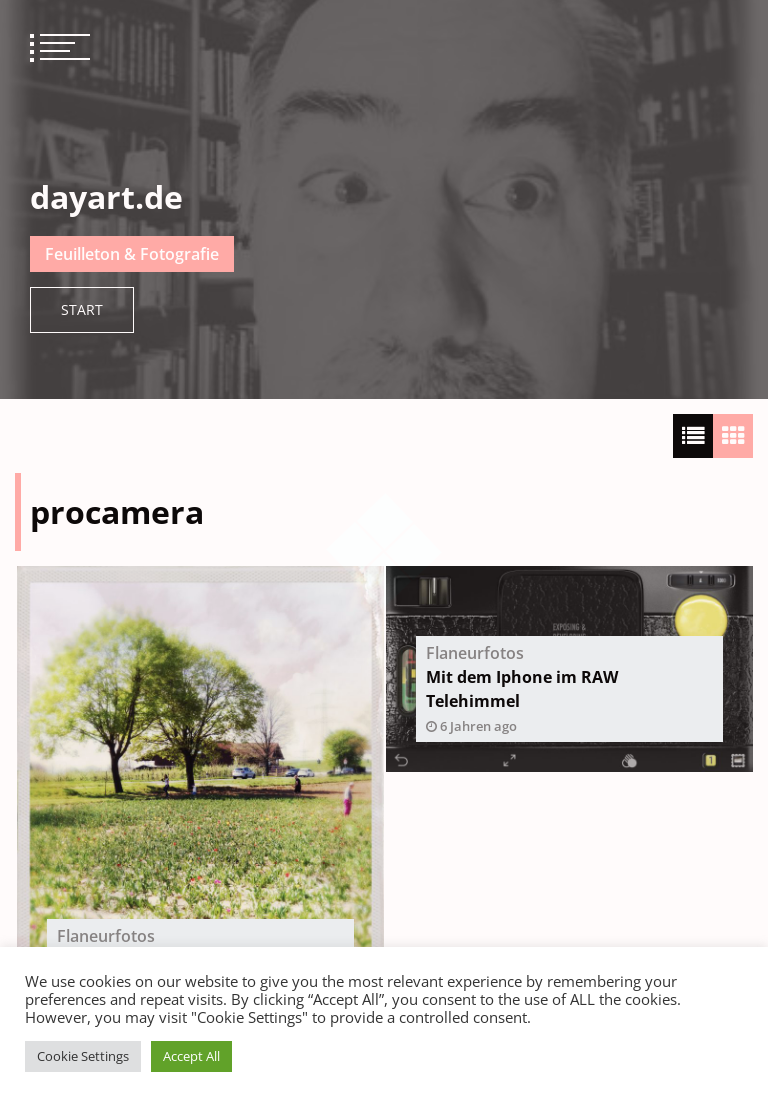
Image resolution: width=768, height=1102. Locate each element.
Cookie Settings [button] (83, 1056)
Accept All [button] (191, 1056)
